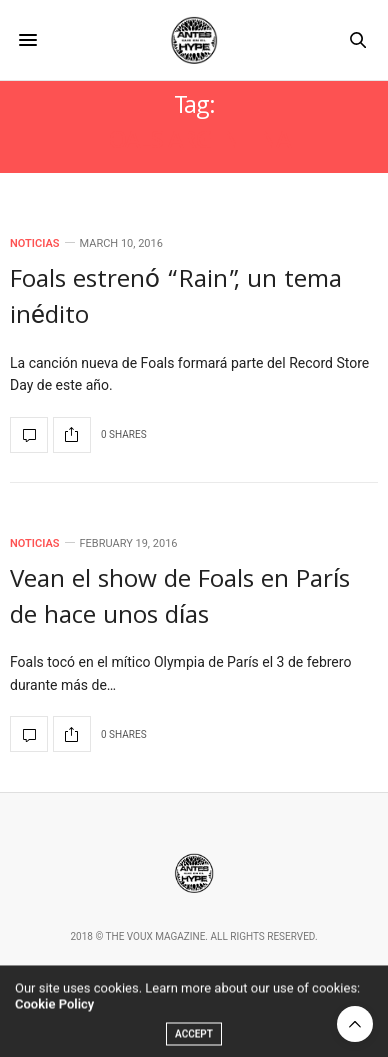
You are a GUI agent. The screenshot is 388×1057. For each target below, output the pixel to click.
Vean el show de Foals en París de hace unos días (180, 600)
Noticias (35, 243)
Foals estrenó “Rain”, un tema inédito (176, 300)
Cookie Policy (54, 1016)
